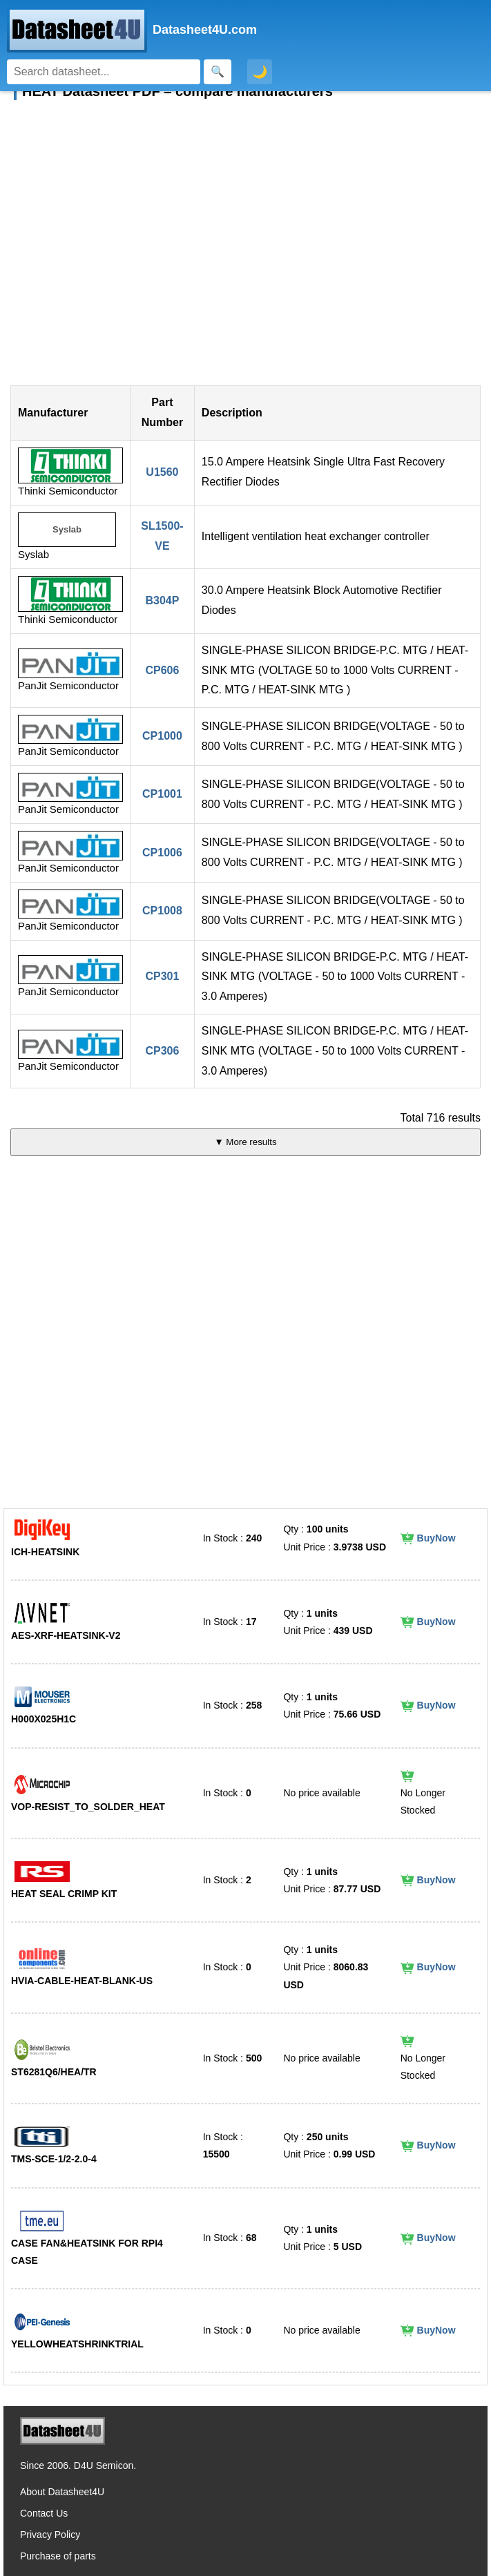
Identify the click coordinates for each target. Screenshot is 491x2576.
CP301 (162, 976)
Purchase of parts (58, 2555)
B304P (162, 600)
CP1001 (162, 794)
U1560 (162, 472)
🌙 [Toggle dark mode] (259, 72)
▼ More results (245, 1142)
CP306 (162, 1051)
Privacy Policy (50, 2534)
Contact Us (44, 2513)
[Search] (103, 71)
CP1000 (162, 736)
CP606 (162, 670)
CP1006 (162, 852)
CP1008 (162, 910)
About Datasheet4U (62, 2491)
